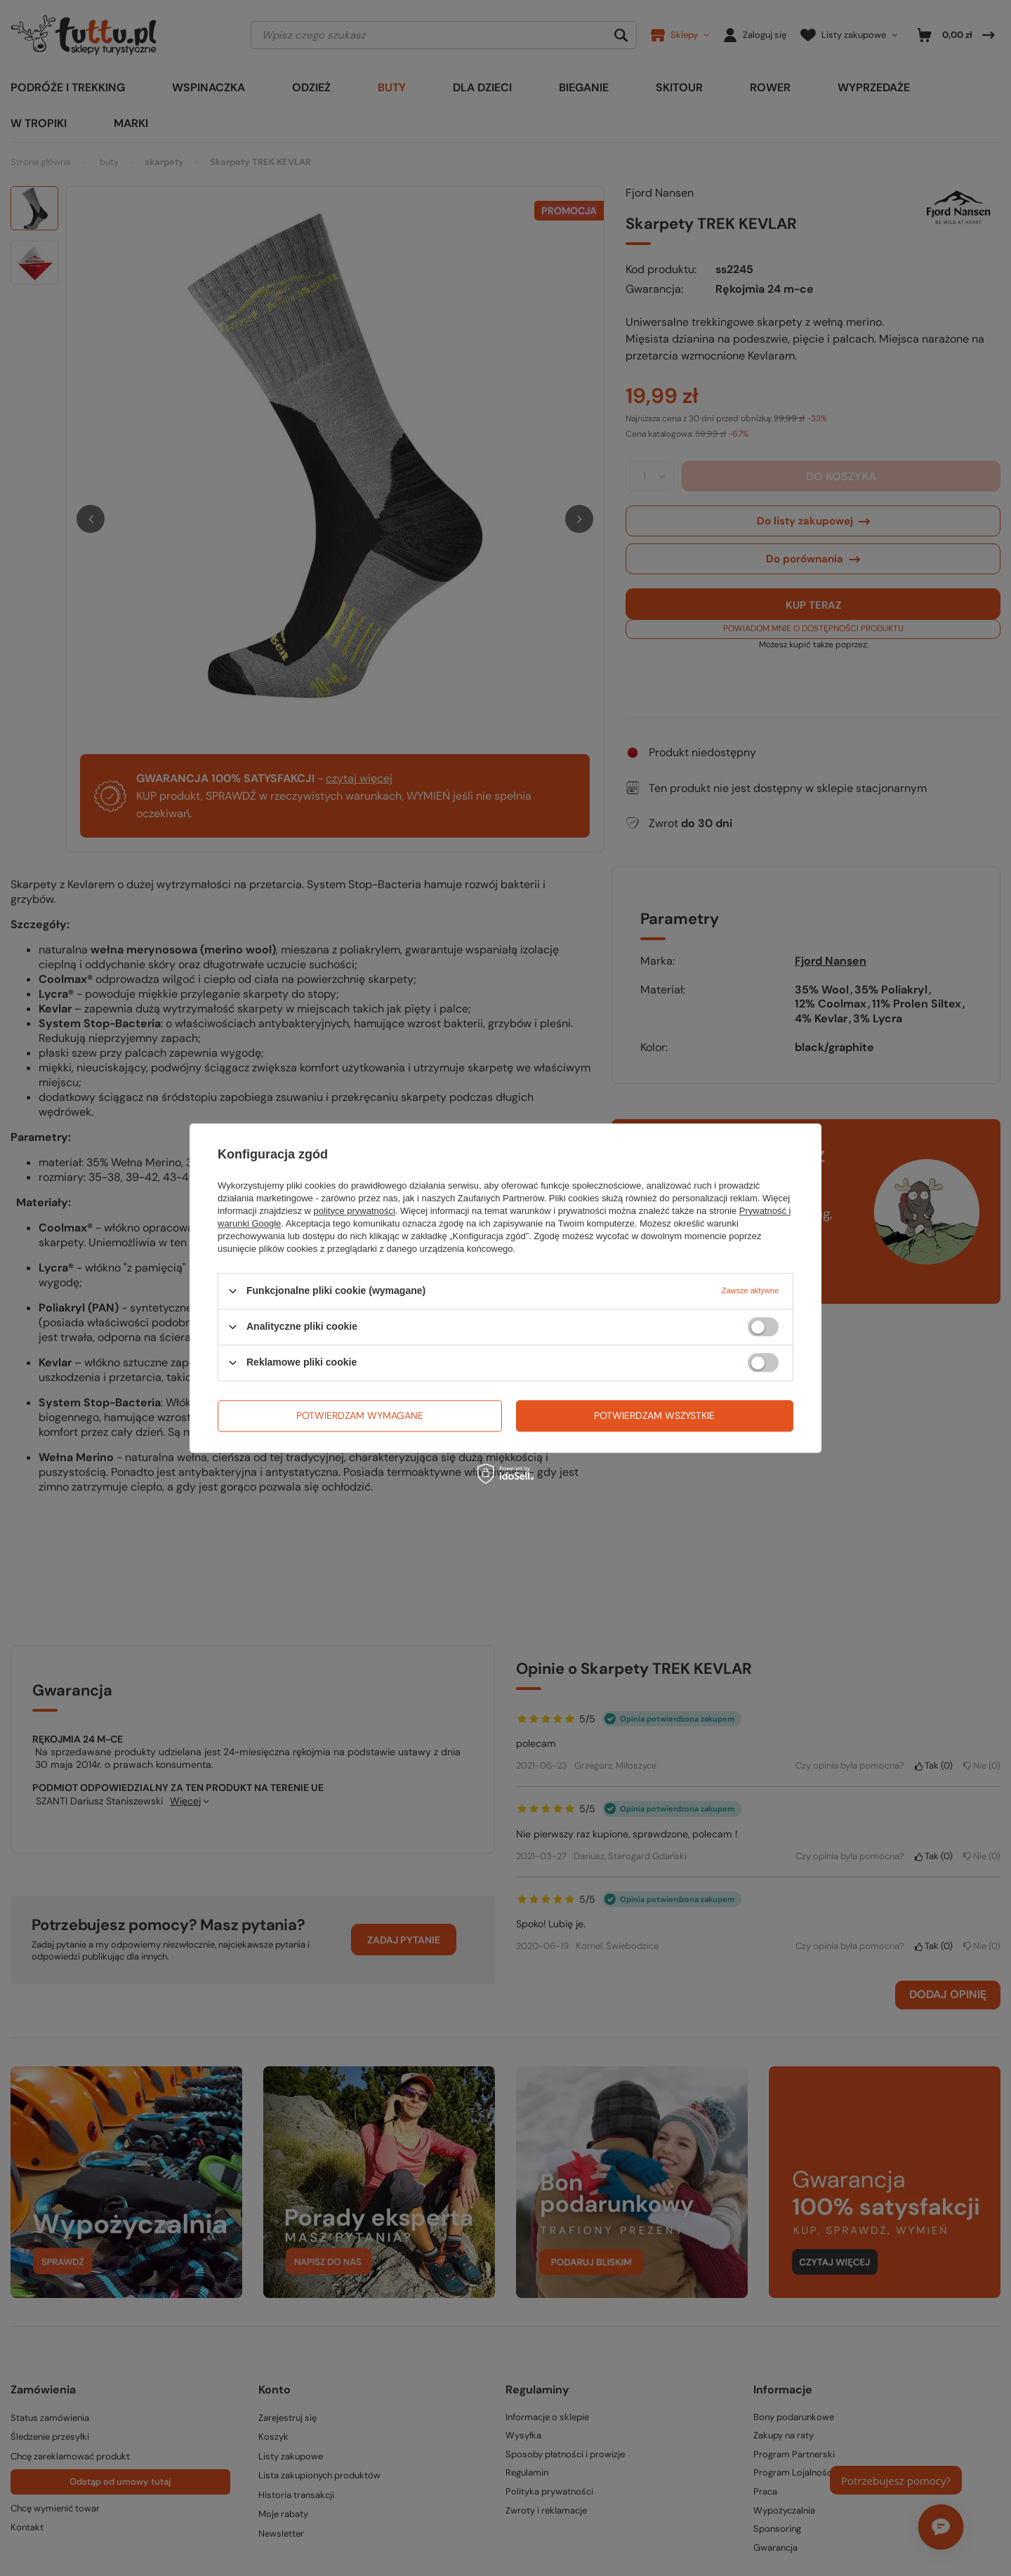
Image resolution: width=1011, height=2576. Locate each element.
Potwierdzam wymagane (359, 1415)
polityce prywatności (354, 1211)
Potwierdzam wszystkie (654, 1415)
